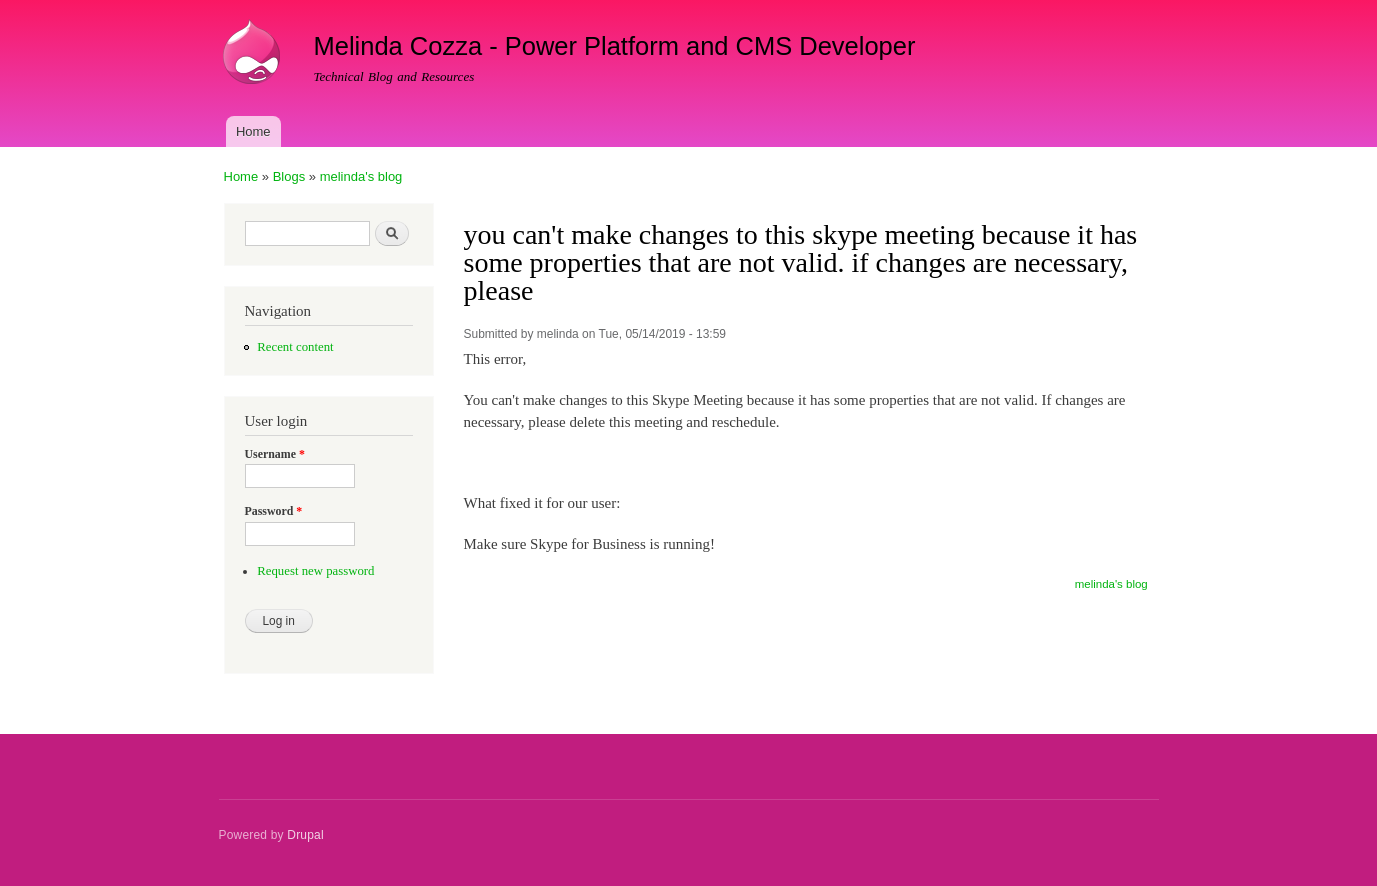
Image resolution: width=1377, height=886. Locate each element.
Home (253, 131)
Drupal (305, 835)
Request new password (315, 571)
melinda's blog (361, 176)
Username (275, 454)
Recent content (295, 347)
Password (274, 511)
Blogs (289, 176)
